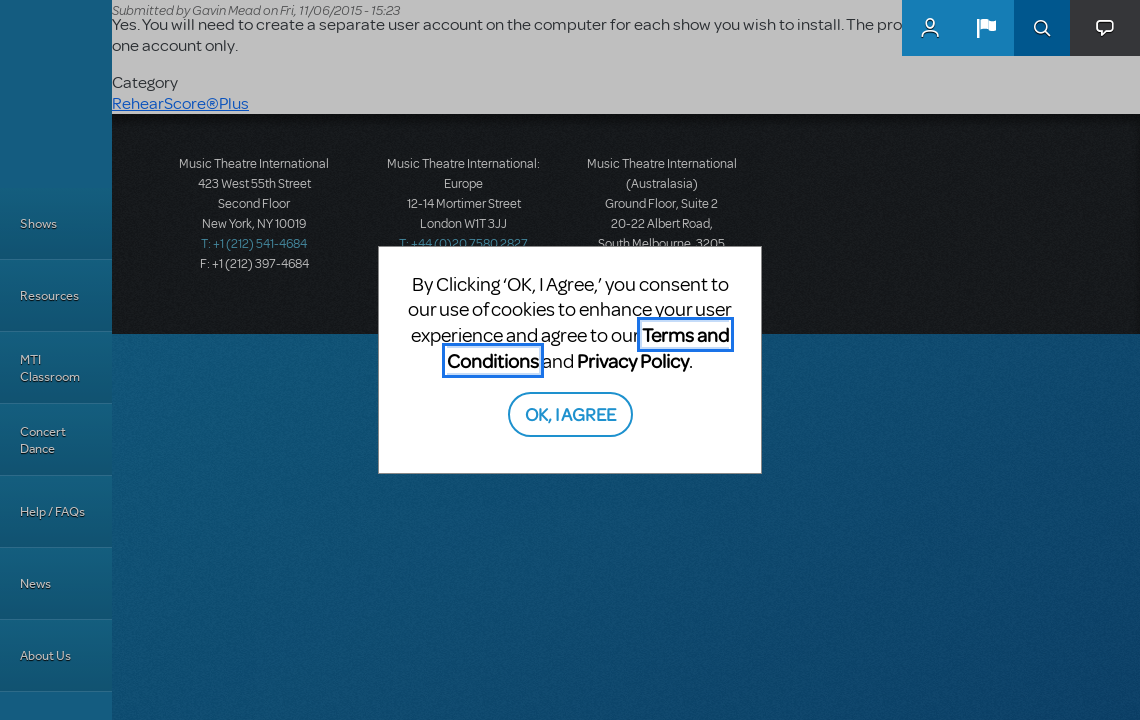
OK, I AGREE (570, 413)
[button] (986, 28)
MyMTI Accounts (930, 28)
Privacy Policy (633, 360)
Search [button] (1042, 28)
